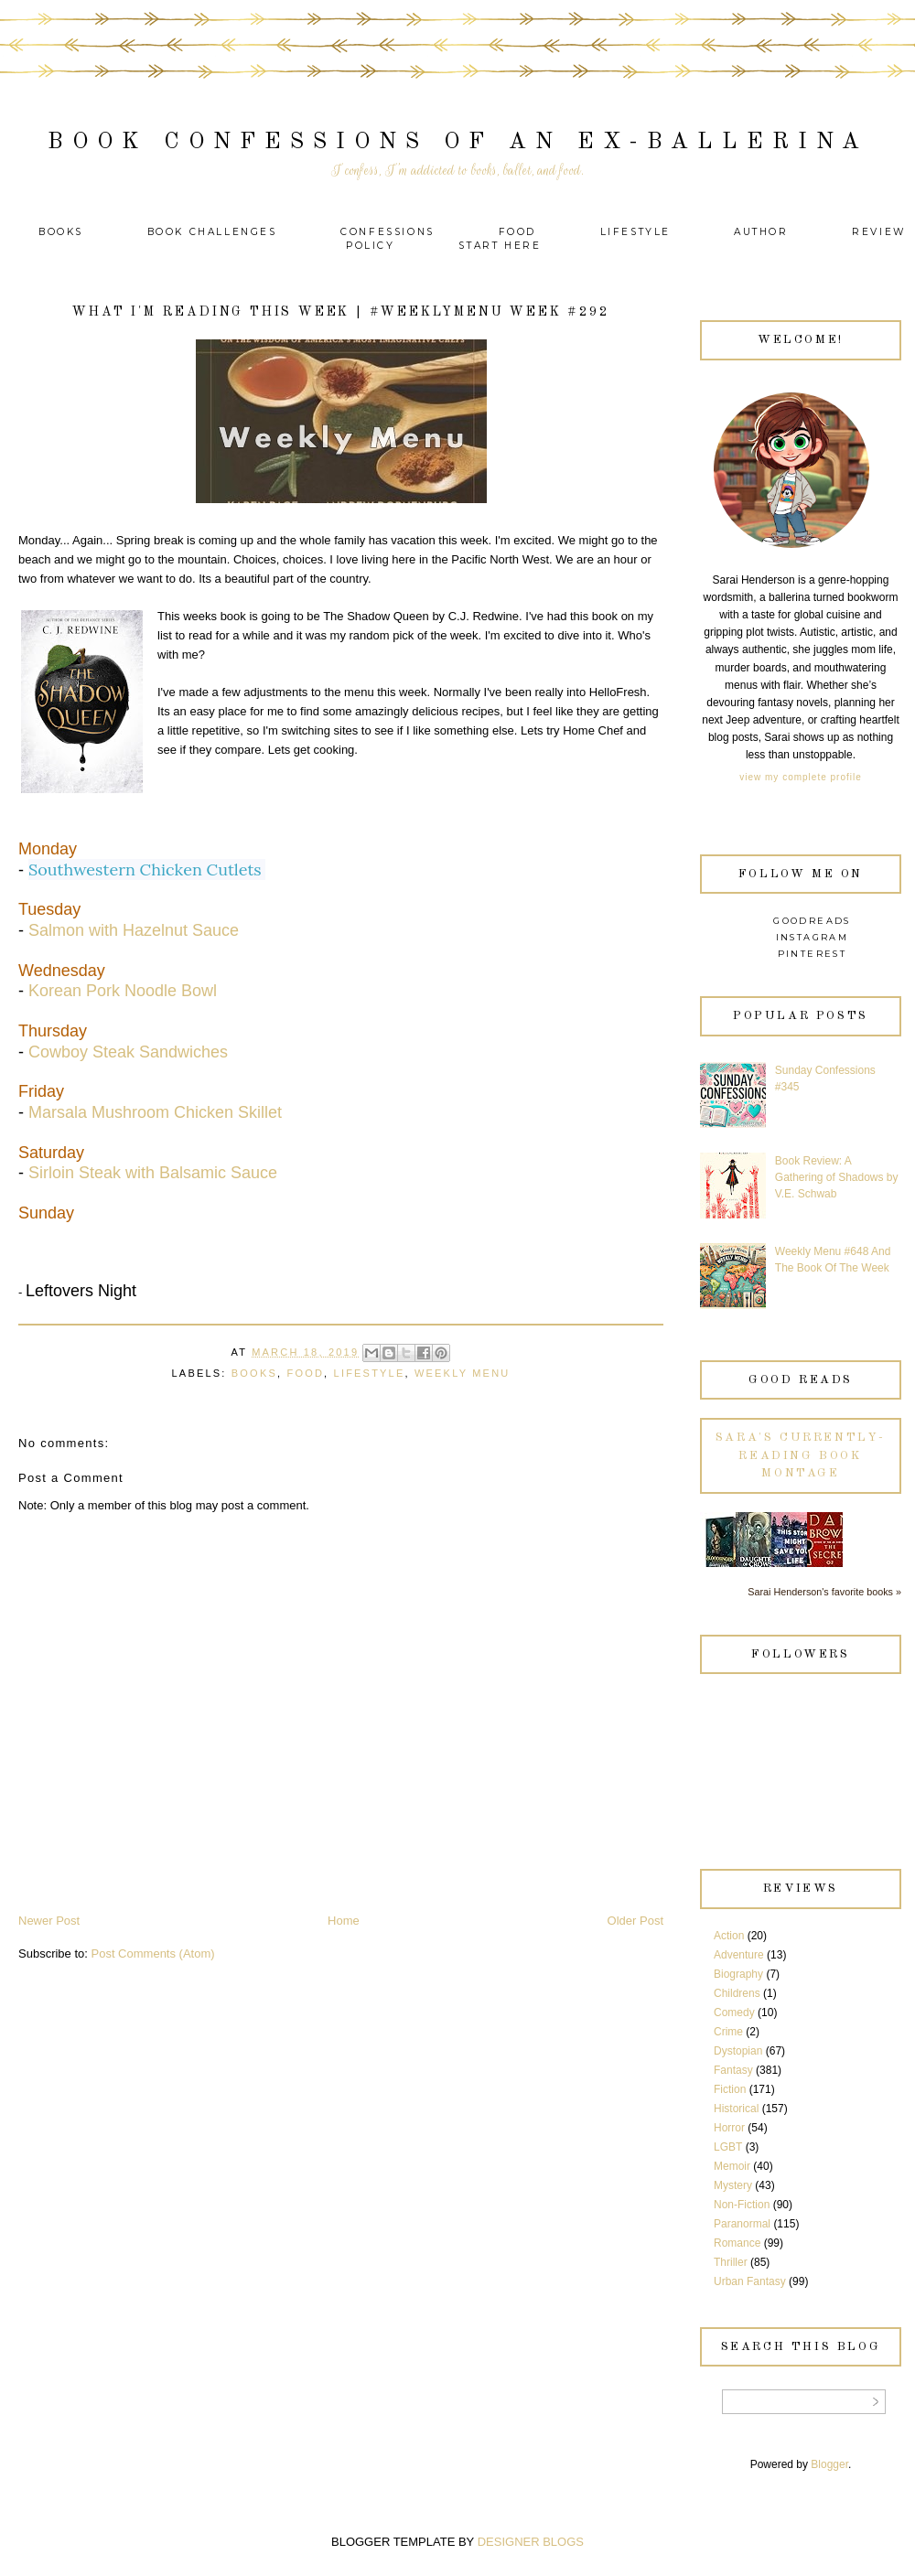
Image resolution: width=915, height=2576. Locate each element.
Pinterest (812, 954)
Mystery (733, 2185)
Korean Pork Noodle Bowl (122, 991)
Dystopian (738, 2051)
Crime (728, 2031)
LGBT (728, 2147)
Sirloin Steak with (93, 1173)
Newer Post (49, 1920)
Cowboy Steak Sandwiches (128, 1052)
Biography (738, 1974)
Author (761, 232)
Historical (736, 2108)
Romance (737, 2243)
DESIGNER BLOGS (531, 2542)
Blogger (829, 2464)
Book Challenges (212, 232)
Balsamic (192, 1173)
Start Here (499, 246)
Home (344, 1920)
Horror (729, 2127)
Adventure (739, 1954)
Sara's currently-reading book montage (801, 1455)
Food (517, 232)
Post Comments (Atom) (153, 1953)
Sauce (251, 1173)
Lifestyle (638, 232)
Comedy (734, 2012)
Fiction (730, 2089)
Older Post (635, 1920)
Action (729, 1935)
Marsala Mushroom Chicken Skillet (155, 1112)
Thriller (731, 2262)
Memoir (732, 2166)
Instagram (812, 937)
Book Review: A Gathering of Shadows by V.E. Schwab (837, 1177)
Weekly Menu (462, 1373)
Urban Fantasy (750, 2281)
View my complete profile (800, 777)
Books (60, 232)
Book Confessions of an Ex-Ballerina (458, 142)
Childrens (737, 1993)
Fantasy (733, 2070)
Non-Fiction (742, 2204)
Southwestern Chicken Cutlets (145, 869)
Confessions (387, 232)
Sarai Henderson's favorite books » (824, 1591)
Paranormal (742, 2223)
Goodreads (812, 921)
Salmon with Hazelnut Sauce (133, 930)
